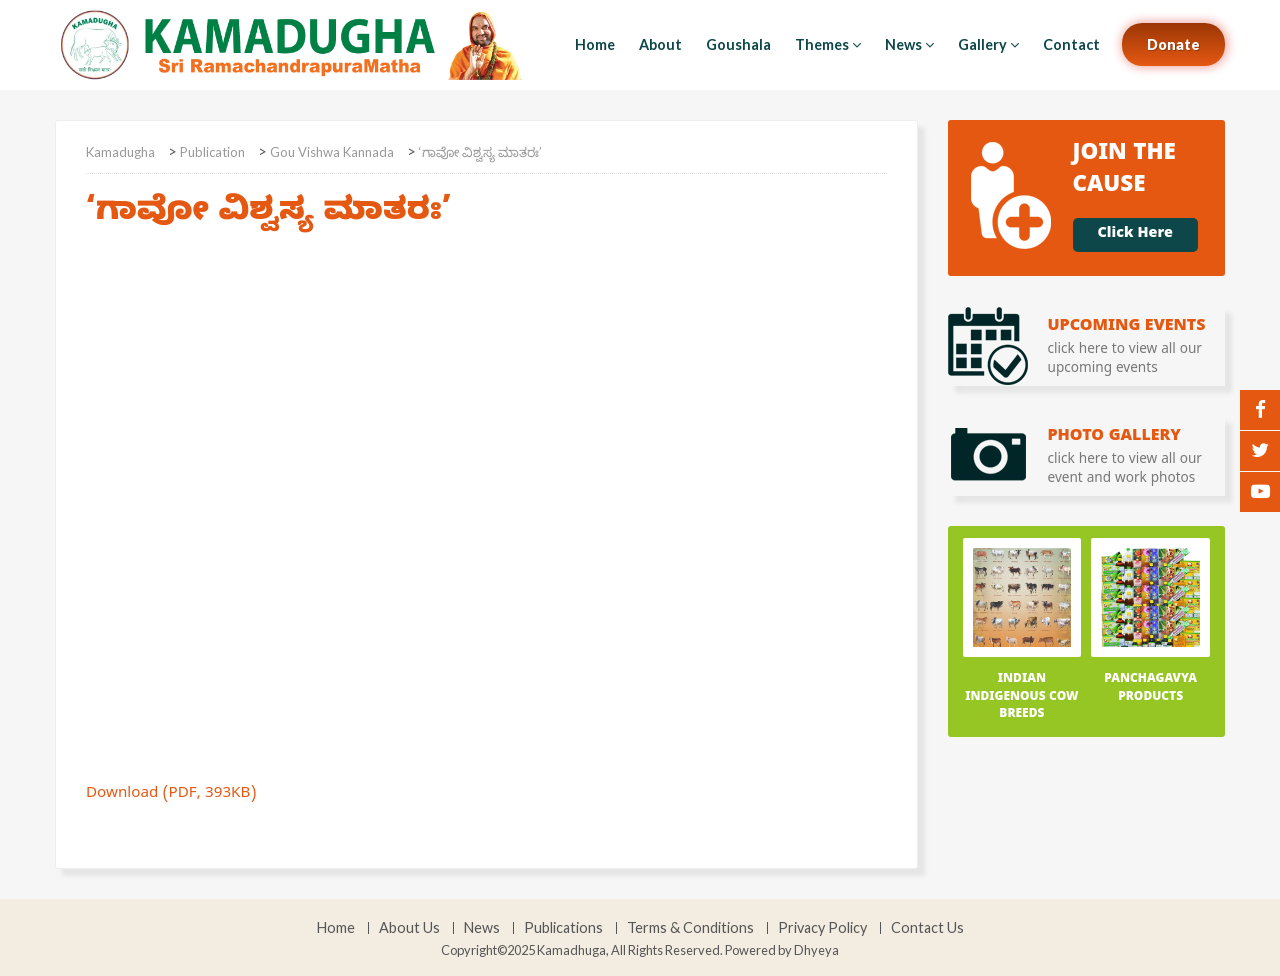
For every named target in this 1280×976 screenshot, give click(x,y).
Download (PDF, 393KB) (171, 795)
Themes (828, 44)
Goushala (738, 44)
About (660, 44)
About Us (409, 928)
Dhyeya (816, 950)
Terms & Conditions (690, 928)
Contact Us (927, 928)
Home (595, 44)
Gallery (988, 44)
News (909, 44)
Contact (1071, 44)
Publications (563, 928)
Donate (1173, 44)
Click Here (1135, 235)
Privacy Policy (822, 928)
